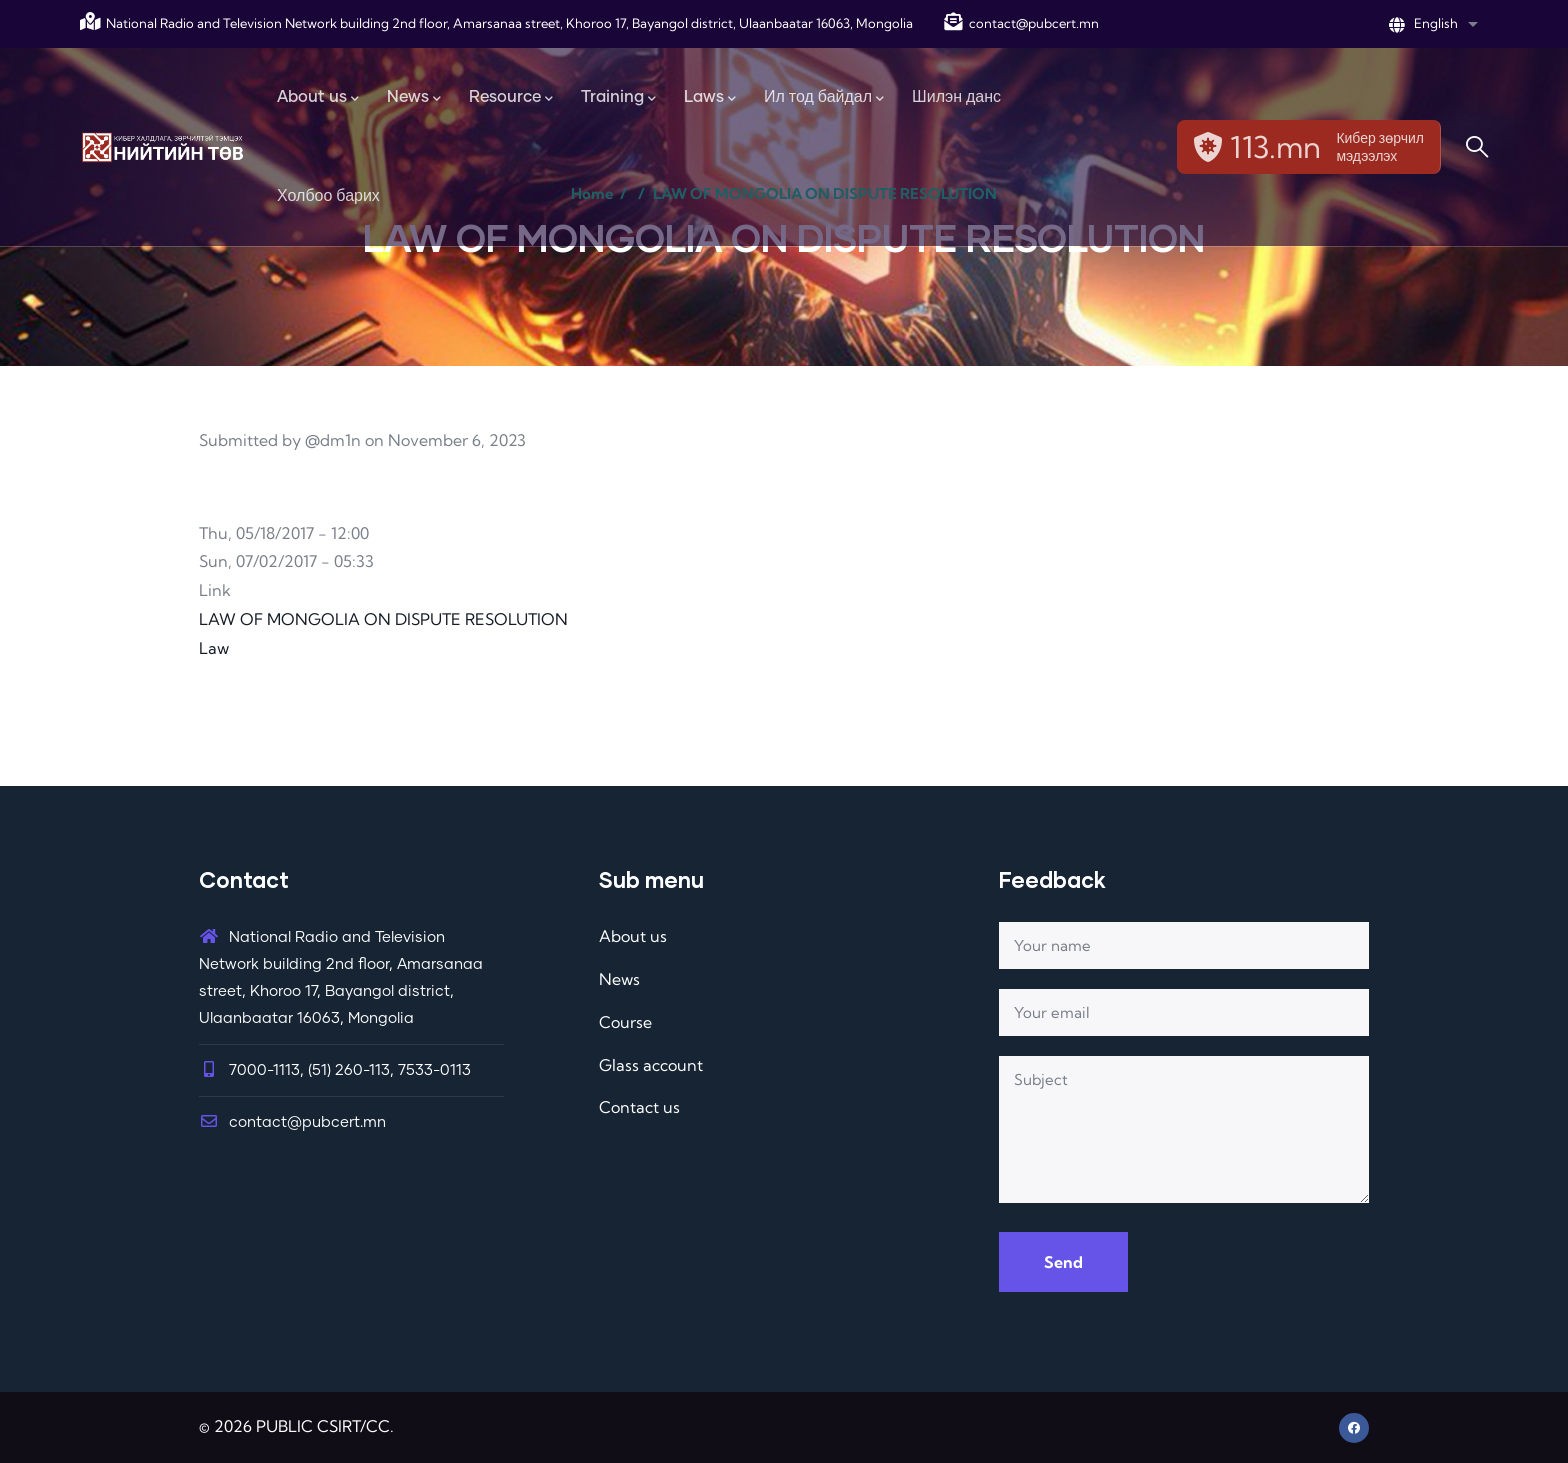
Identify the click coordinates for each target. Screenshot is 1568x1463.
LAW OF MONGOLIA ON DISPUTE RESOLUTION (383, 619)
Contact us (639, 1107)
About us (633, 936)
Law (214, 648)
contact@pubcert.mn (1021, 23)
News (619, 979)
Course (625, 1022)
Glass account (651, 1065)
